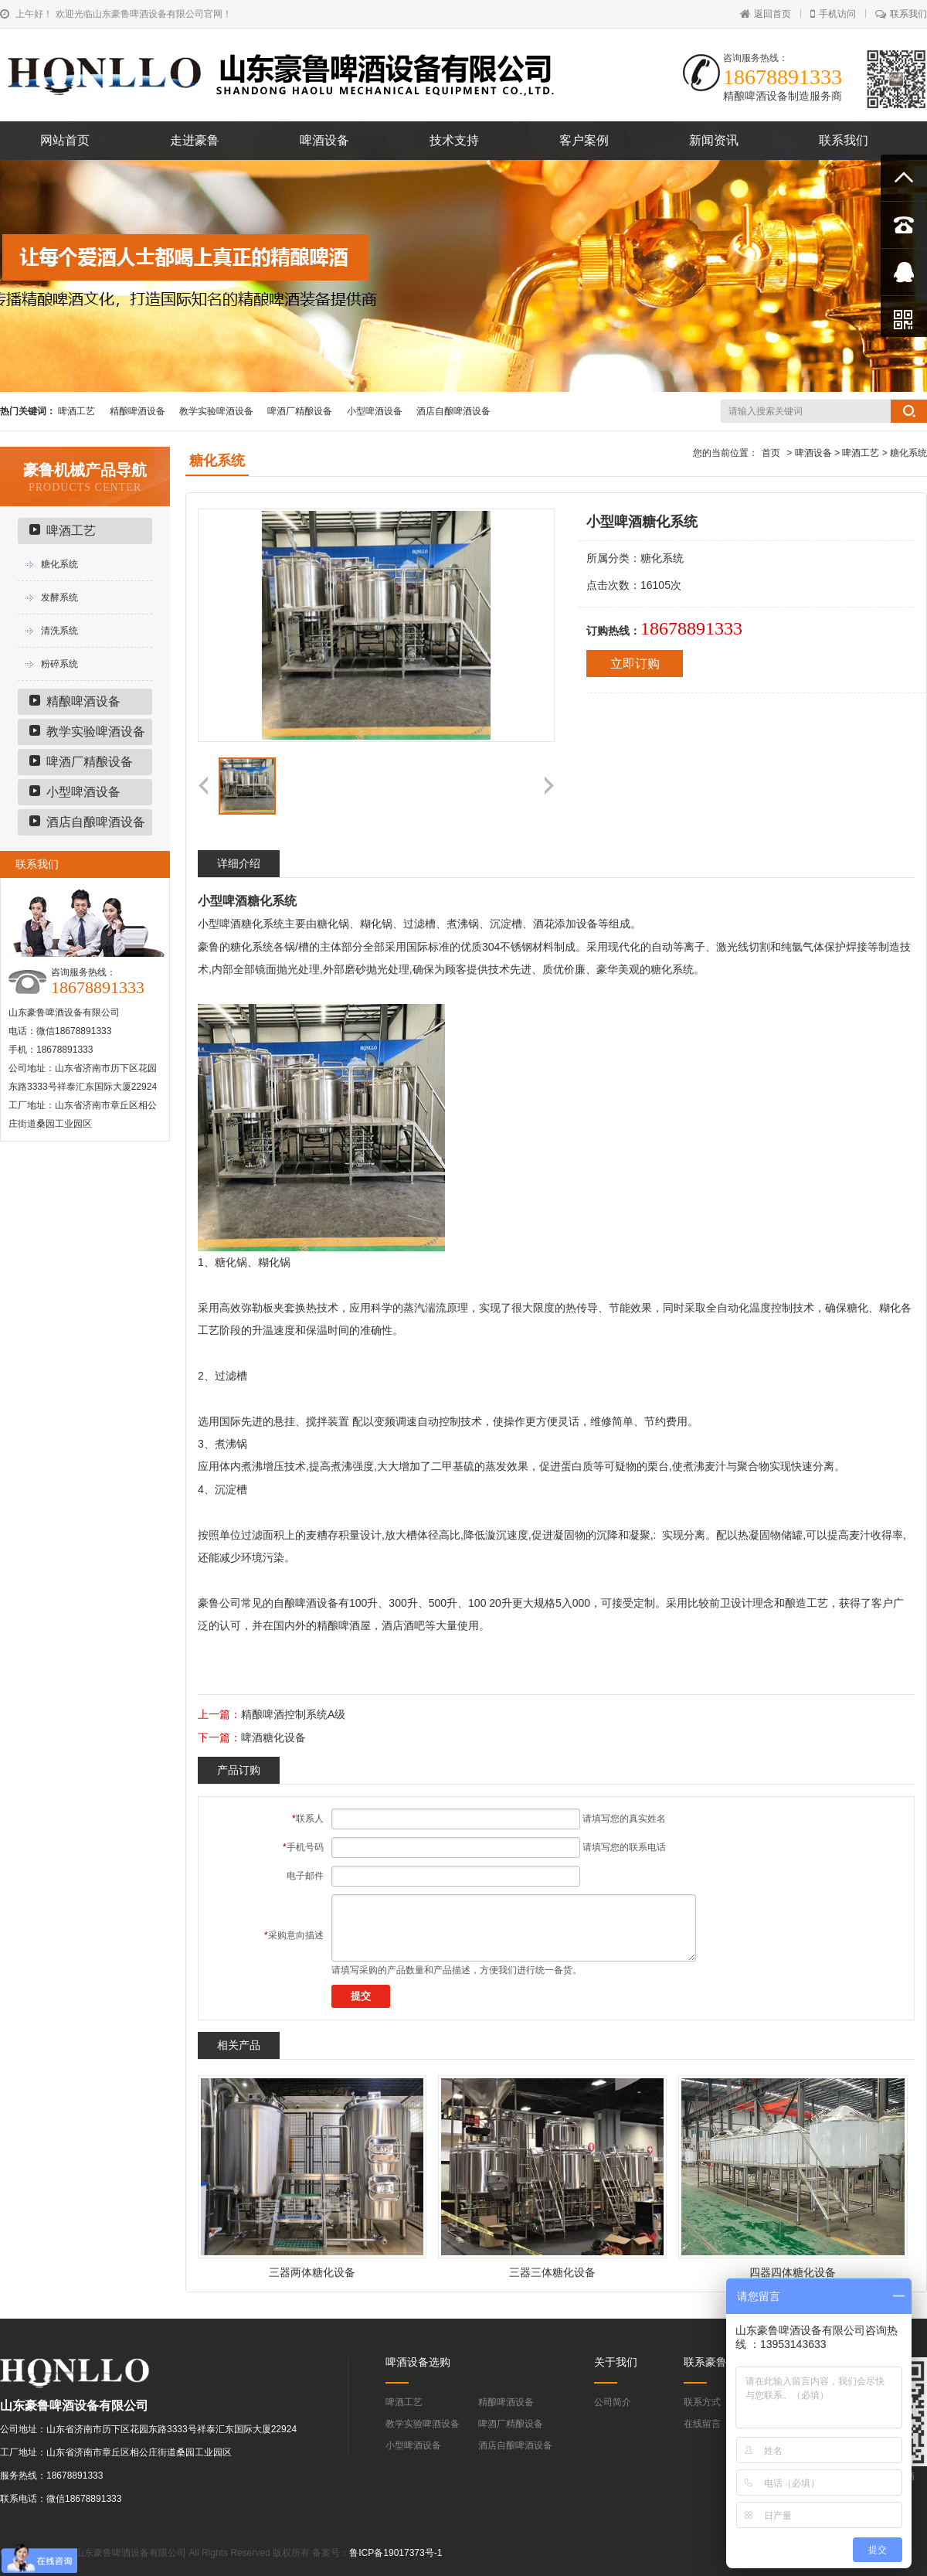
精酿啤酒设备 (137, 411)
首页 (771, 452)
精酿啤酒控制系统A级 (293, 1714)
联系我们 (901, 14)
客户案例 (584, 140)
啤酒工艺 (76, 411)
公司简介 (612, 2402)
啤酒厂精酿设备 (299, 411)
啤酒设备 (324, 140)
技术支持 (454, 140)
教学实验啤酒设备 (216, 411)
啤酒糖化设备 (273, 1737)
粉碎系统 (59, 663)
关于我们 (615, 2362)
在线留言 (702, 2423)
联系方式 (702, 2402)
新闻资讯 (714, 140)
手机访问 (833, 14)
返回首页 (765, 14)
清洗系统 (59, 630)
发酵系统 (59, 597)
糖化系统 (59, 564)
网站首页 (65, 140)
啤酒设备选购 (417, 2362)
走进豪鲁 (194, 140)
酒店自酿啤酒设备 (453, 411)
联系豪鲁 (705, 2362)
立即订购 (635, 663)
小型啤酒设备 (374, 411)
